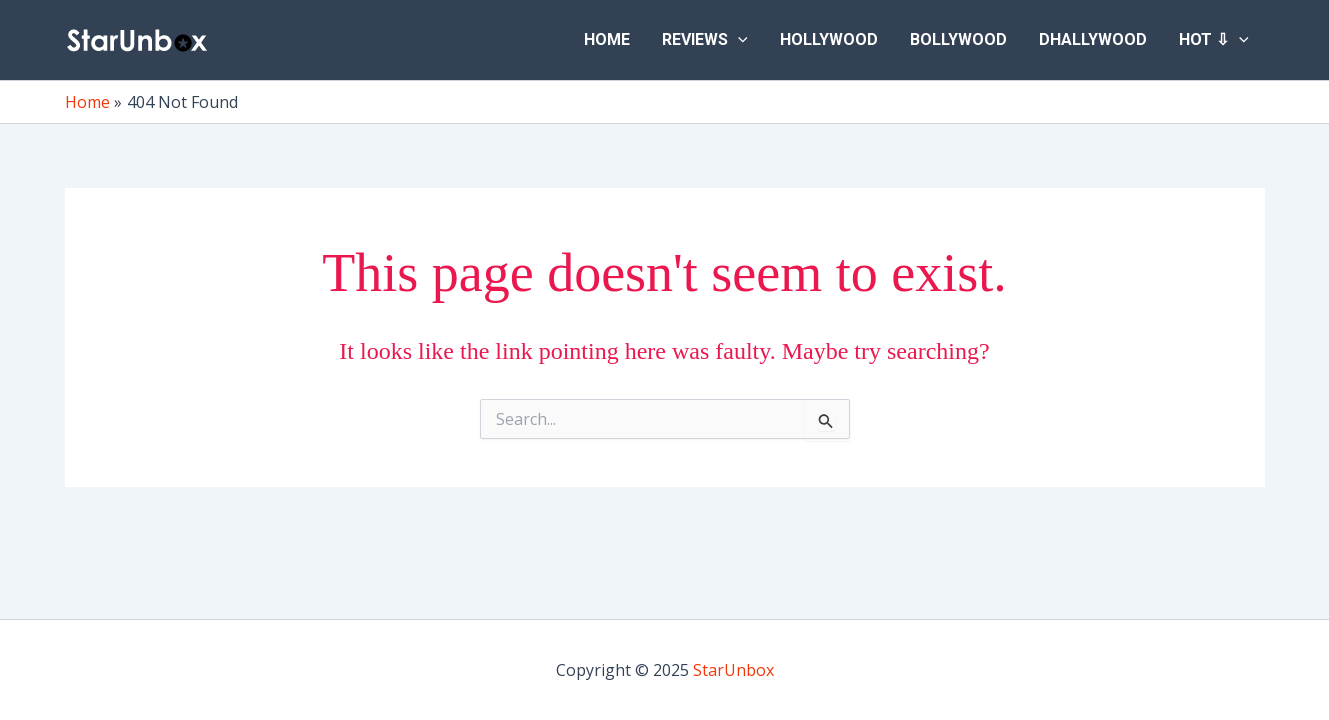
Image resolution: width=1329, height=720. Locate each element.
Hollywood (829, 39)
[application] (738, 40)
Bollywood (958, 39)
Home (607, 39)
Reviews (705, 40)
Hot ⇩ (1214, 40)
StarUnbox (733, 670)
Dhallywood (1093, 39)
